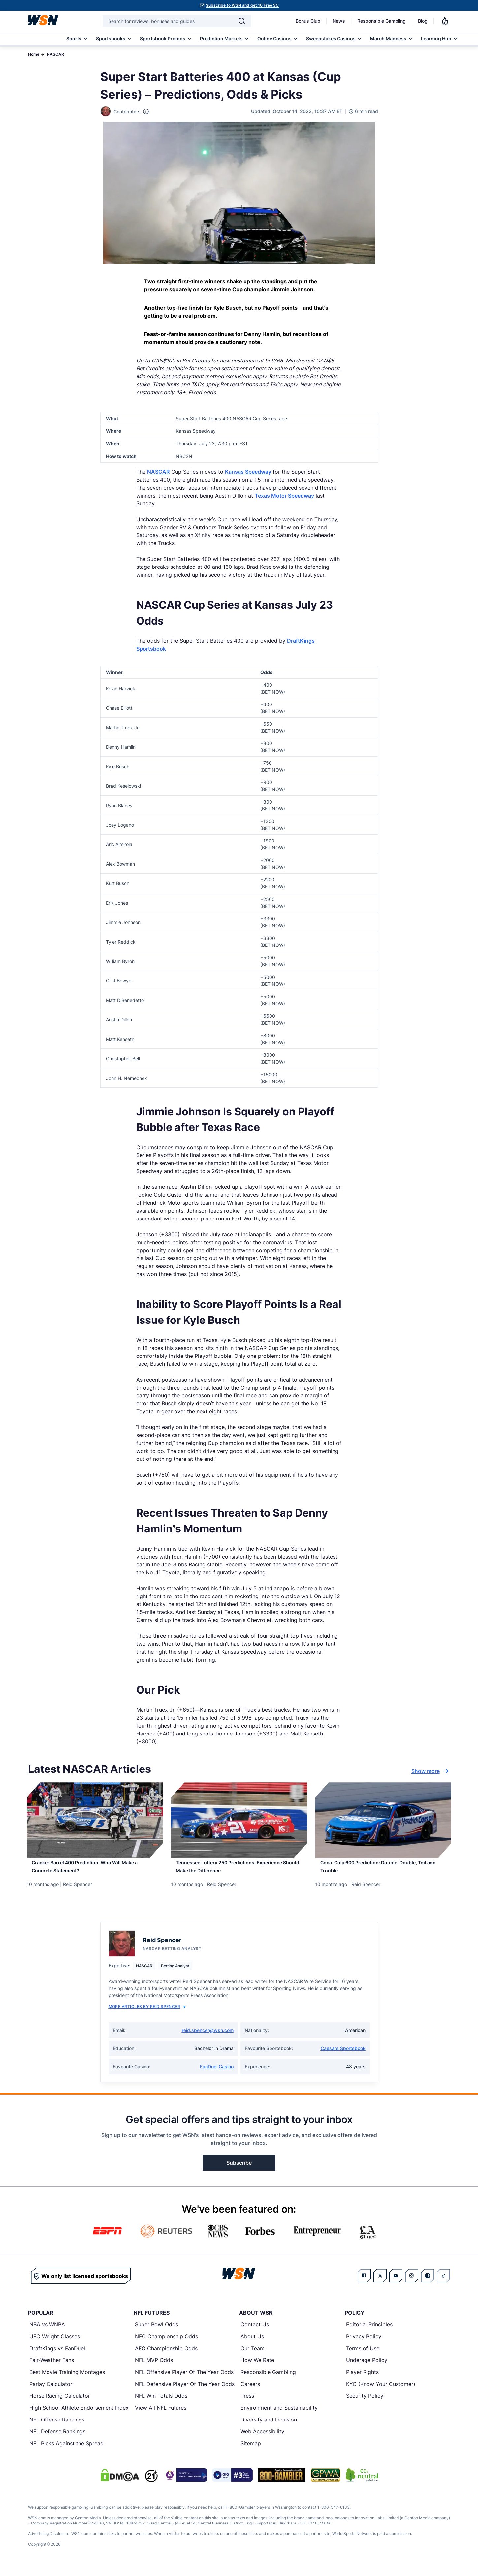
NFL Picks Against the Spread (66, 2451)
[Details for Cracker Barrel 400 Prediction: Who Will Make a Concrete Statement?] (95, 1820)
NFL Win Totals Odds (161, 2403)
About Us (252, 2344)
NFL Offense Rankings (56, 2427)
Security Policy (364, 2403)
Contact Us (254, 2332)
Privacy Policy (363, 2344)
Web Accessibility (262, 2439)
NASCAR (55, 54)
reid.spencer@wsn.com (208, 2038)
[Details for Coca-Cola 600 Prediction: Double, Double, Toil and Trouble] (383, 1820)
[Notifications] (445, 21)
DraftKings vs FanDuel (57, 2356)
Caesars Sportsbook (343, 2056)
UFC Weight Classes (54, 2344)
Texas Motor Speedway (284, 495)
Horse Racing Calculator (59, 2403)
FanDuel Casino (217, 2074)
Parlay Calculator (50, 2391)
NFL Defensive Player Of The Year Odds (185, 2391)
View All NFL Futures (160, 2415)
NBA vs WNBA (47, 2332)
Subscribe (239, 2170)
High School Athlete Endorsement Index (79, 2415)
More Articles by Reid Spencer (147, 2013)
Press (247, 2403)
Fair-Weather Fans (51, 2367)
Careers (250, 2391)
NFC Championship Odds (166, 2344)
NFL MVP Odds (154, 2367)
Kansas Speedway (248, 471)
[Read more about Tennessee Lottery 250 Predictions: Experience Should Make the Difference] (239, 1871)
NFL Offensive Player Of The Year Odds (184, 2379)
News (339, 21)
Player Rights (362, 2379)
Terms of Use (362, 2356)
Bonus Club (308, 21)
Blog (423, 21)
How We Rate (257, 2367)
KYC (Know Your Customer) (380, 2391)
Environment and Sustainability (279, 2415)
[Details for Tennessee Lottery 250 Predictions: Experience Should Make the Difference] (239, 1820)
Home (33, 54)
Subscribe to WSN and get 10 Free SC (242, 5)
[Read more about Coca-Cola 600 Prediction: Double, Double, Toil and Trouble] (383, 1871)
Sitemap (250, 2451)
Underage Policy (366, 2367)
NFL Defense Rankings (57, 2439)
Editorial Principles (369, 2332)
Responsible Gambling (381, 21)
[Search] (242, 21)
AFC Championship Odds (166, 2356)
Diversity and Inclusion (268, 2427)
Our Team (252, 2356)
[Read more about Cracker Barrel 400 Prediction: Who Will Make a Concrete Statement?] (95, 1871)
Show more (430, 1771)
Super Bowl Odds (156, 2332)
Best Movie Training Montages (67, 2379)
